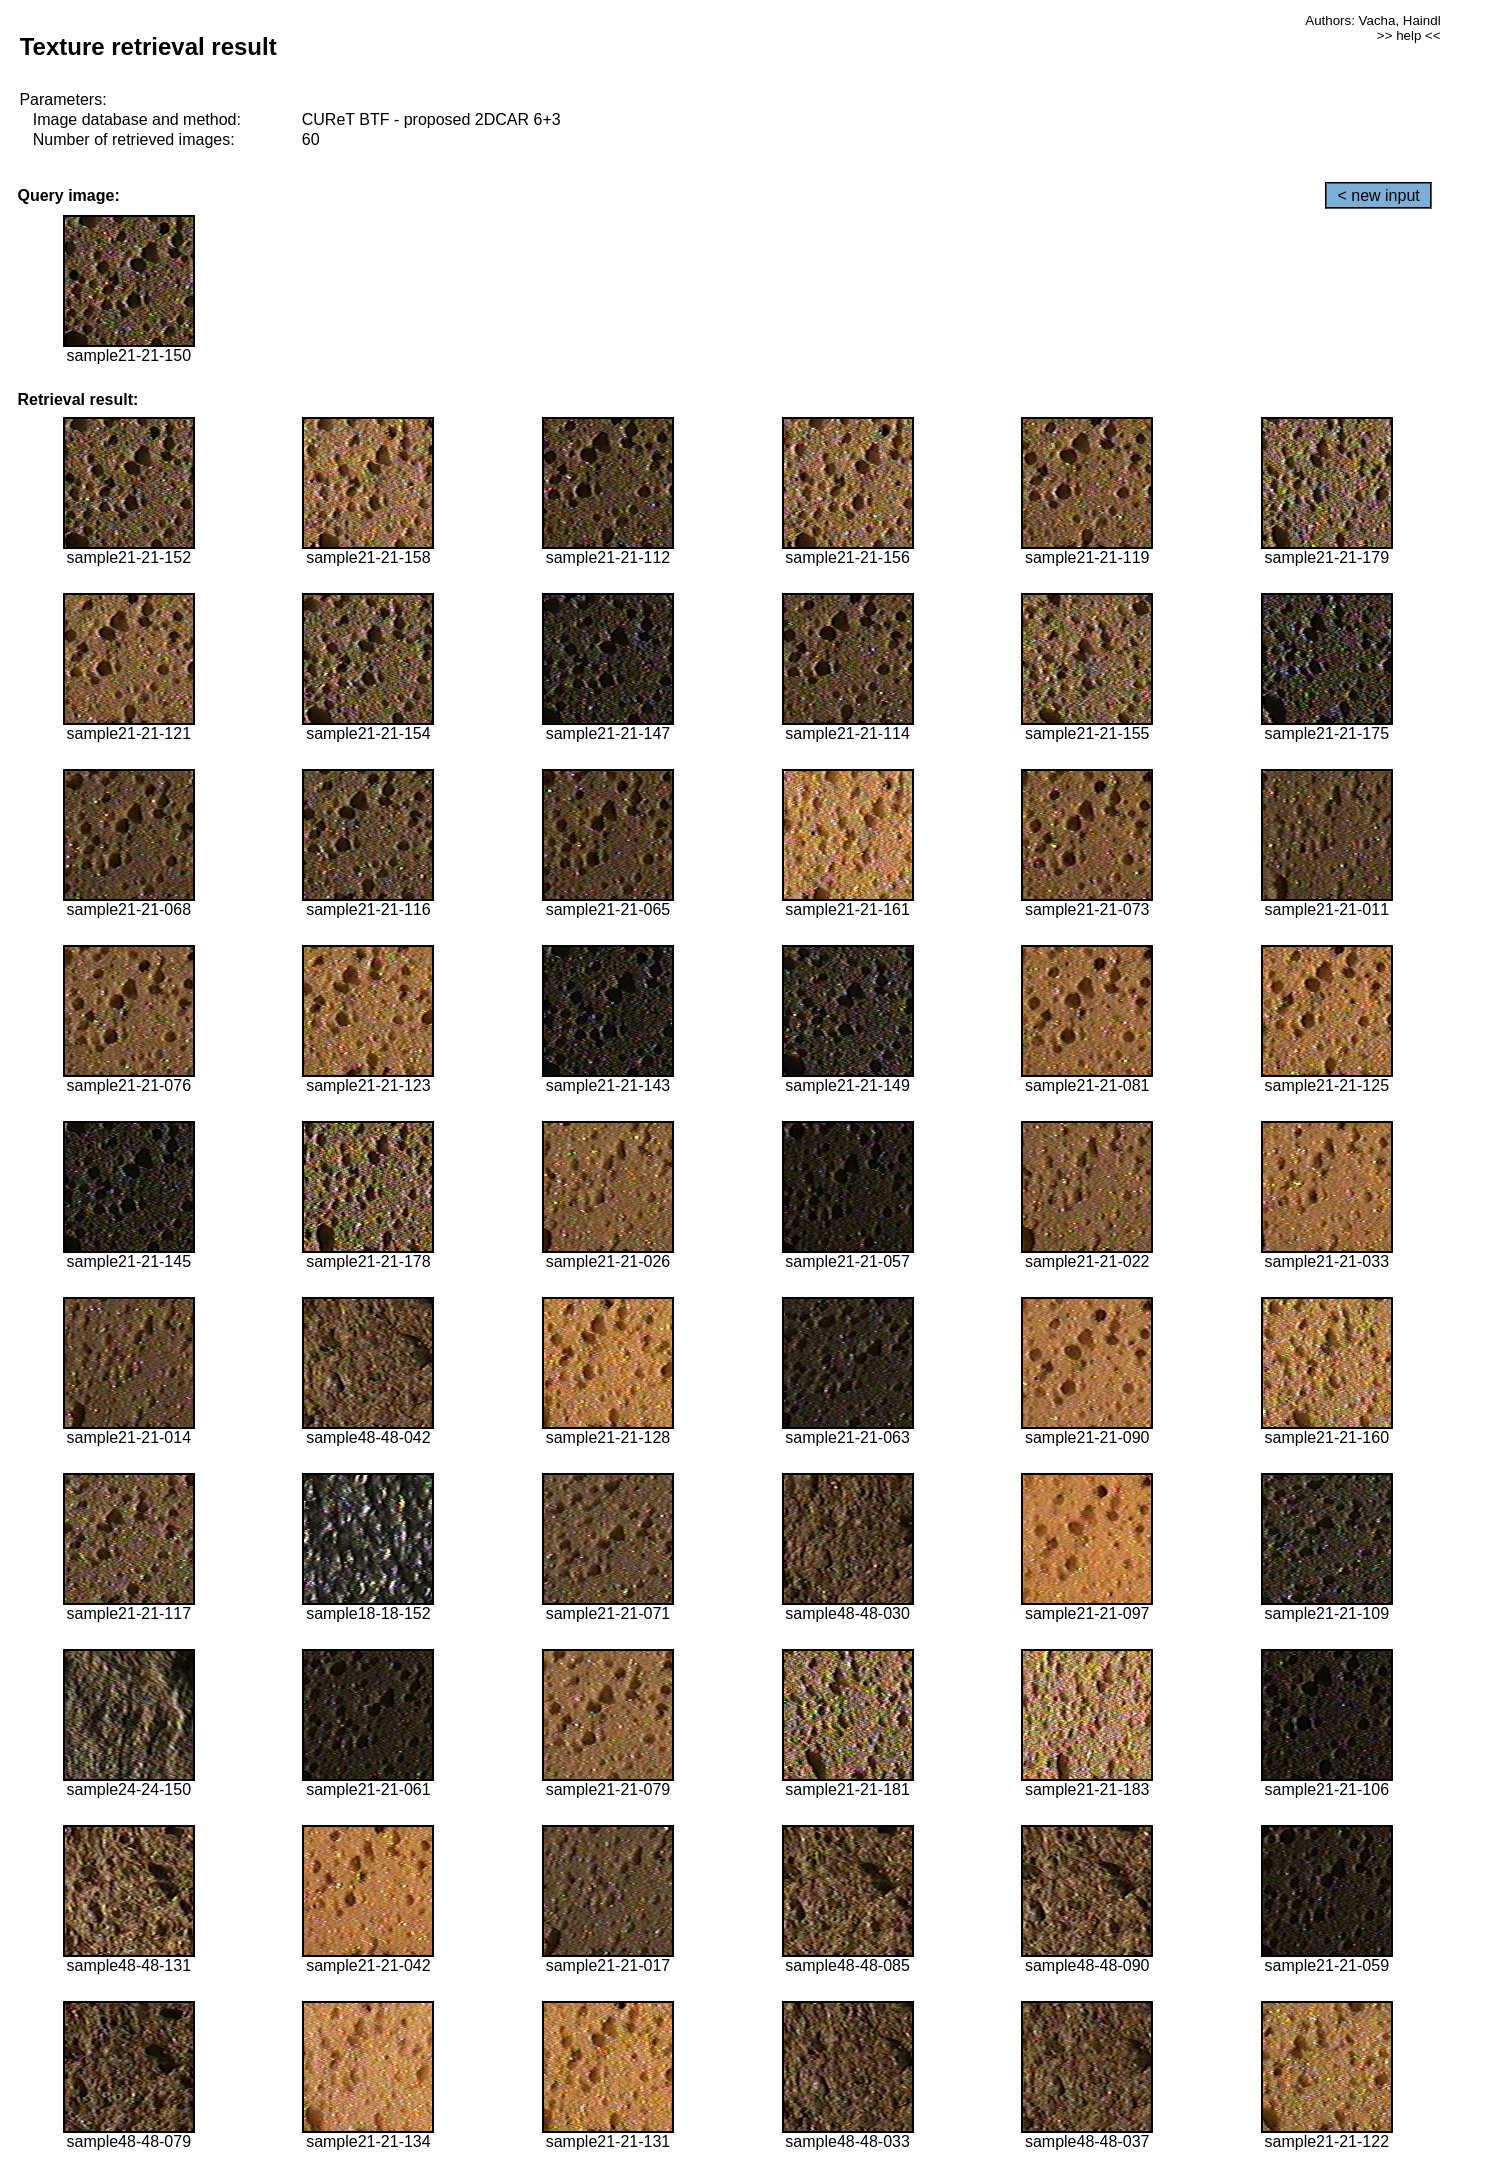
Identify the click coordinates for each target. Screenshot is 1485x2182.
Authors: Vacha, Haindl (1372, 20)
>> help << (1409, 35)
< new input (1378, 195)
